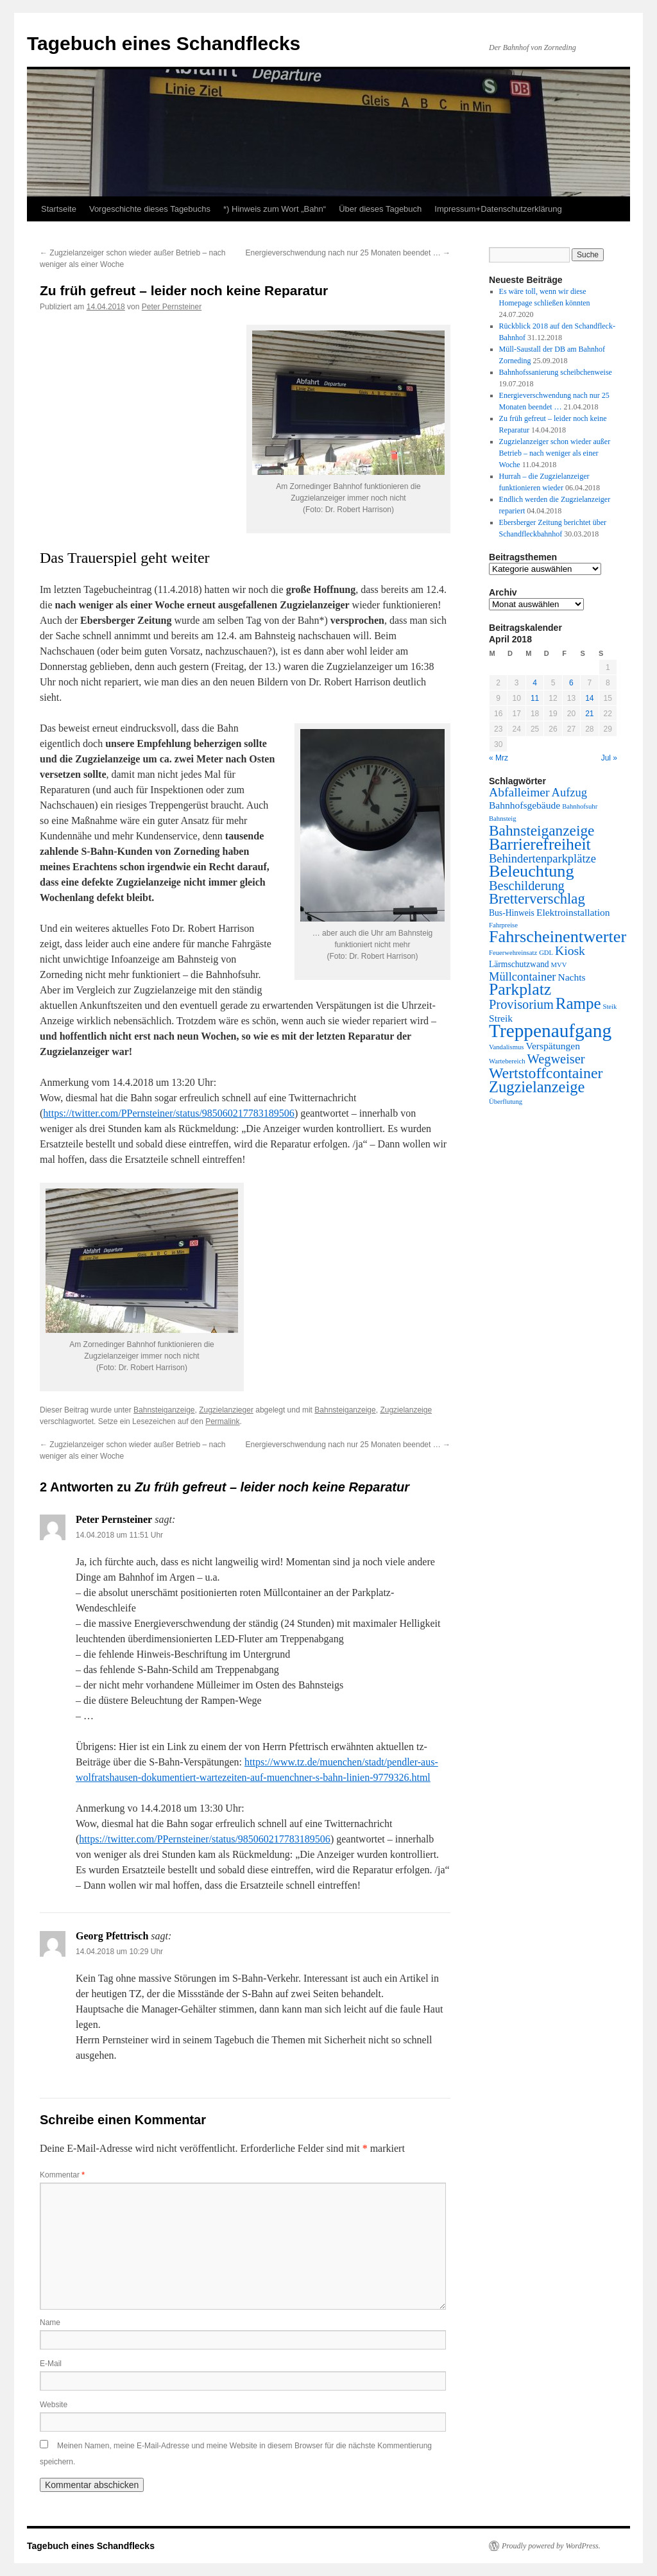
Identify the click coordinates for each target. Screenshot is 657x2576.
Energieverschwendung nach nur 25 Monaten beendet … (347, 252)
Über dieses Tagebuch (380, 209)
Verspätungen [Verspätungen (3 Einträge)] (552, 1045)
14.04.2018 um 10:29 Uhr (119, 1951)
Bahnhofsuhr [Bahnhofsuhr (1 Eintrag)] (579, 806)
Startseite (58, 209)
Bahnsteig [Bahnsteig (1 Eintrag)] (502, 818)
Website (53, 2404)
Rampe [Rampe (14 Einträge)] (578, 1003)
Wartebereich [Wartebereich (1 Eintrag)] (507, 1061)
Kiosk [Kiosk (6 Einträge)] (570, 950)
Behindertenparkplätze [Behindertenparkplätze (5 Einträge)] (542, 858)
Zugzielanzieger (226, 1409)
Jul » (609, 757)
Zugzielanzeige (406, 1409)
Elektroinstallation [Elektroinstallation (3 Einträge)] (573, 912)
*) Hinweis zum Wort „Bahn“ (274, 209)
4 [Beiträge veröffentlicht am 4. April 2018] (535, 682)
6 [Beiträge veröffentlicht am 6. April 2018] (571, 682)
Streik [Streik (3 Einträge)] (501, 1018)
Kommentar (62, 2174)
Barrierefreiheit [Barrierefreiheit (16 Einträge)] (540, 844)
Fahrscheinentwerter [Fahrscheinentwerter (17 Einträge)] (557, 936)
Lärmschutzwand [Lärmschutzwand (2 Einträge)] (519, 964)
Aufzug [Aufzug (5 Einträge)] (569, 792)
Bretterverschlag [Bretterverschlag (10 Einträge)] (537, 899)
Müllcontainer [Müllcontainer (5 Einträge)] (522, 976)
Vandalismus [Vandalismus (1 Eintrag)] (506, 1047)
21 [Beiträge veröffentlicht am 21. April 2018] (589, 713)
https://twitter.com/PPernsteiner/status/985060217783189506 (168, 1113)
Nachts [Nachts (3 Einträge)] (571, 977)
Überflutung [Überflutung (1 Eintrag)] (505, 1101)
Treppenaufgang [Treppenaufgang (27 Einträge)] (550, 1030)
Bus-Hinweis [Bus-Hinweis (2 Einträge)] (511, 913)
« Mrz (498, 757)
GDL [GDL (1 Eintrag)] (546, 952)
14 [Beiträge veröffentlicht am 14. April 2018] (589, 698)
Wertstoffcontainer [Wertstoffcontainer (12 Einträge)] (545, 1073)
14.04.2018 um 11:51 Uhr (119, 1535)
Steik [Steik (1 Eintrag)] (609, 1006)
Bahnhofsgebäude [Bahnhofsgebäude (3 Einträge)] (524, 805)
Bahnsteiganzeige (163, 1409)
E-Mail (51, 2363)
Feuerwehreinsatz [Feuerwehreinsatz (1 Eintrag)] (513, 952)
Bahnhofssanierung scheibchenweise (555, 372)
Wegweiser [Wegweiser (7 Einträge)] (556, 1059)
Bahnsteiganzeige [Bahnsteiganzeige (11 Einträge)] (541, 830)
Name (50, 2322)
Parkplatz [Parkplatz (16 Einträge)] (520, 989)
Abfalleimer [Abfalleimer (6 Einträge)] (519, 792)
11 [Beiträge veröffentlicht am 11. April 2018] (535, 698)
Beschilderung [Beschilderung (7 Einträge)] (527, 886)
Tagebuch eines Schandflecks (163, 43)
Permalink (222, 1421)
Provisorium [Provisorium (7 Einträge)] (521, 1004)
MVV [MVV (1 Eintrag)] (559, 964)
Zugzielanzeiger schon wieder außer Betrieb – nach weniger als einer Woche (555, 453)
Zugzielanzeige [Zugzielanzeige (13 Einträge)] (536, 1086)
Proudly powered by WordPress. (551, 2545)
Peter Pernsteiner (171, 306)
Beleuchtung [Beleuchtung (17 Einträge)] (531, 871)
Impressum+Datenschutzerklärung (497, 209)
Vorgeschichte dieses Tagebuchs (149, 209)
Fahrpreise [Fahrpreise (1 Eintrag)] (503, 925)
